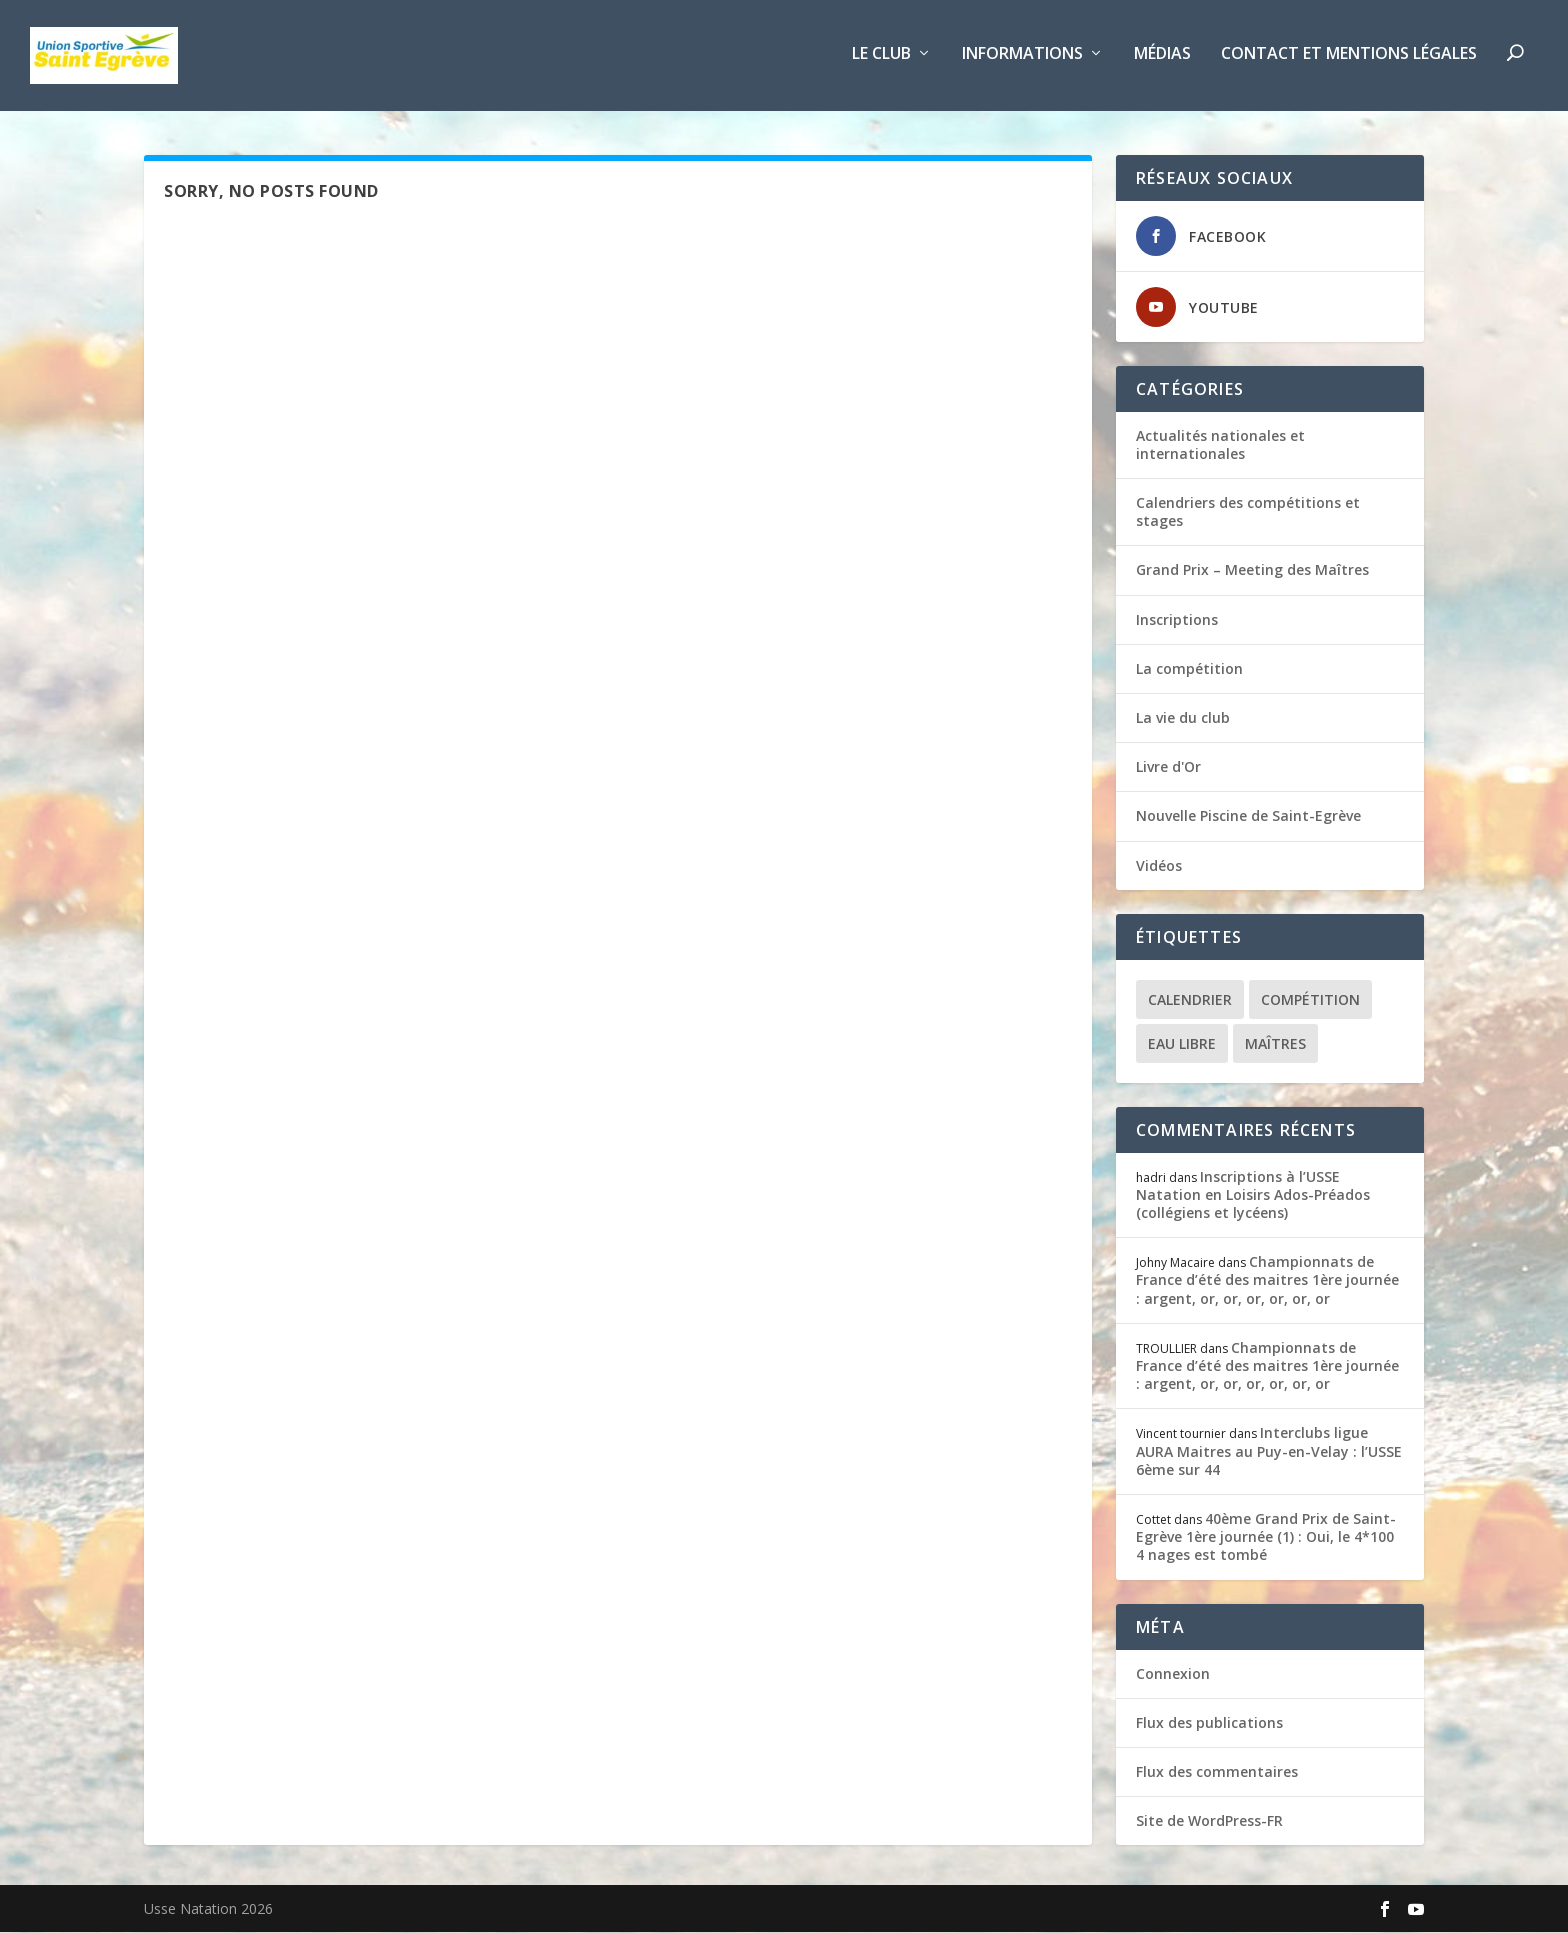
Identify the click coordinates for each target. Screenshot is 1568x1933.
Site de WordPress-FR (1209, 1821)
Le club (881, 59)
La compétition (1189, 669)
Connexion (1173, 1674)
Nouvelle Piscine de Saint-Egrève (1248, 817)
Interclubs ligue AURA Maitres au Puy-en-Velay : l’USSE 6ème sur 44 (1269, 1452)
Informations (1022, 59)
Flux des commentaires (1217, 1772)
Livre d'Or (1168, 767)
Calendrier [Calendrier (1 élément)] (1190, 1000)
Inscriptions (1177, 620)
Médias (1162, 59)
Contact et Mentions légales (1349, 59)
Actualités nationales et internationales (1220, 445)
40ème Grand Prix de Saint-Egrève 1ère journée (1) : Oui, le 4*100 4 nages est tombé (1266, 1537)
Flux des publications (1209, 1723)
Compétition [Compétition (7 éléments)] (1310, 1000)
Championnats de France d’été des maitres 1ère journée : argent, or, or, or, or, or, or (1267, 1281)
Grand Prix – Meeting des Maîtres (1252, 571)
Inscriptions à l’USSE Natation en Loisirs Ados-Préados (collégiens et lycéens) (1253, 1195)
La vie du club (1183, 718)
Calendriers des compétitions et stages (1248, 512)
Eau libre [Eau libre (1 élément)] (1182, 1044)
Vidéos (1159, 866)
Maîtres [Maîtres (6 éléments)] (1275, 1044)
